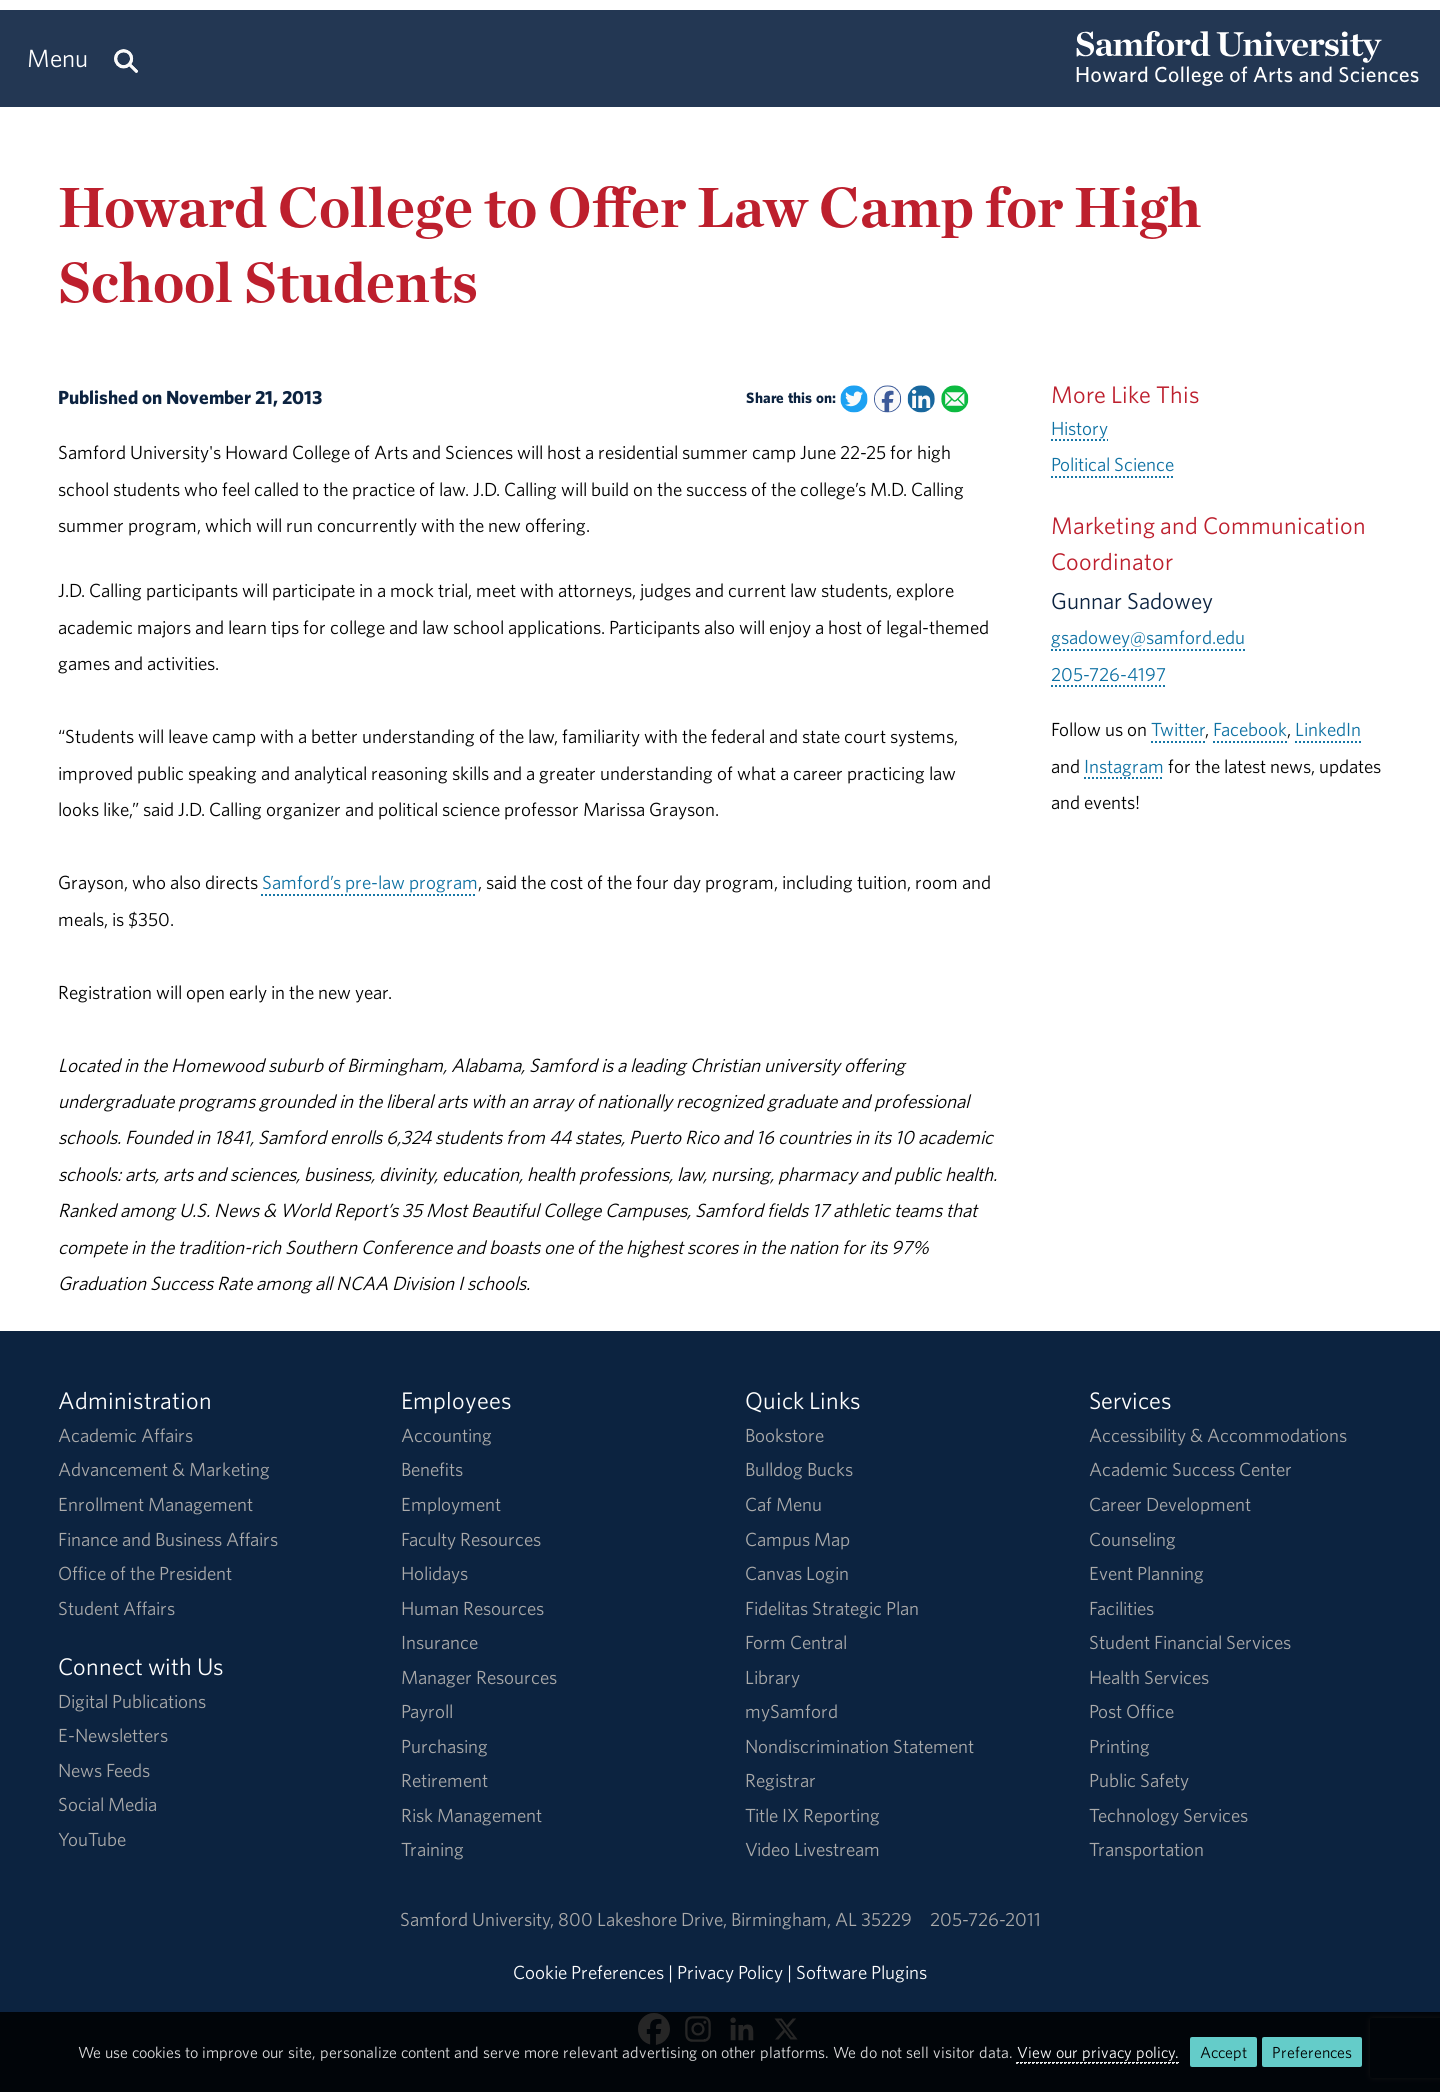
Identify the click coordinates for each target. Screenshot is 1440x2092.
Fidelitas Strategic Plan (832, 1608)
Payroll (427, 1711)
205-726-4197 (1108, 674)
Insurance (439, 1642)
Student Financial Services (1190, 1642)
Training (432, 1849)
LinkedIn (1328, 729)
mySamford (791, 1711)
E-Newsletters (113, 1735)
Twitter (1178, 729)
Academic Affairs (125, 1435)
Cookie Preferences (588, 1972)
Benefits (432, 1469)
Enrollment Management (155, 1504)
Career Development (1170, 1504)
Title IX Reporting (812, 1815)
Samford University (479, 1919)
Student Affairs (116, 1608)
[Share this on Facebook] (887, 398)
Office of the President (145, 1573)
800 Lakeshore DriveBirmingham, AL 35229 (735, 1919)
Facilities (1121, 1608)
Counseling (1132, 1539)
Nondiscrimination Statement (859, 1746)
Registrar (780, 1780)
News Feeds (104, 1770)
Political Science (1112, 464)
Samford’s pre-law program (370, 882)
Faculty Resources (471, 1539)
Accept (1223, 2052)
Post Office (1131, 1711)
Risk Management (471, 1815)
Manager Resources (479, 1677)
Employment (451, 1504)
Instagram (1124, 766)
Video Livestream (812, 1849)
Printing (1119, 1746)
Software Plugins (861, 1972)
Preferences (1312, 2052)
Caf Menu (783, 1504)
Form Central (796, 1642)
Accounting (446, 1435)
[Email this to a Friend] (954, 398)
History (1079, 428)
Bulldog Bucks (799, 1469)
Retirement (444, 1780)
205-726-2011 (985, 1919)
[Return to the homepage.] (1247, 76)
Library (772, 1677)
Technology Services (1168, 1815)
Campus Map (797, 1539)
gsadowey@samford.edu (1148, 637)
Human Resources (472, 1608)
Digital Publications (132, 1701)
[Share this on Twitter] (854, 398)
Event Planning (1146, 1573)
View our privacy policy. (1098, 2052)
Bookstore (784, 1435)
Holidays (434, 1573)
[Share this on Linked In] (921, 398)
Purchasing (444, 1746)
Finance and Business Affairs (168, 1539)
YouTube (92, 1839)
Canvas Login (797, 1573)
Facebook (1250, 729)
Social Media (107, 1804)
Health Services (1149, 1677)
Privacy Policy (730, 1972)
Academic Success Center (1190, 1469)
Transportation (1146, 1849)
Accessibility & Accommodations (1218, 1435)
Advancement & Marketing (164, 1469)
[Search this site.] (126, 58)
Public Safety (1139, 1780)
